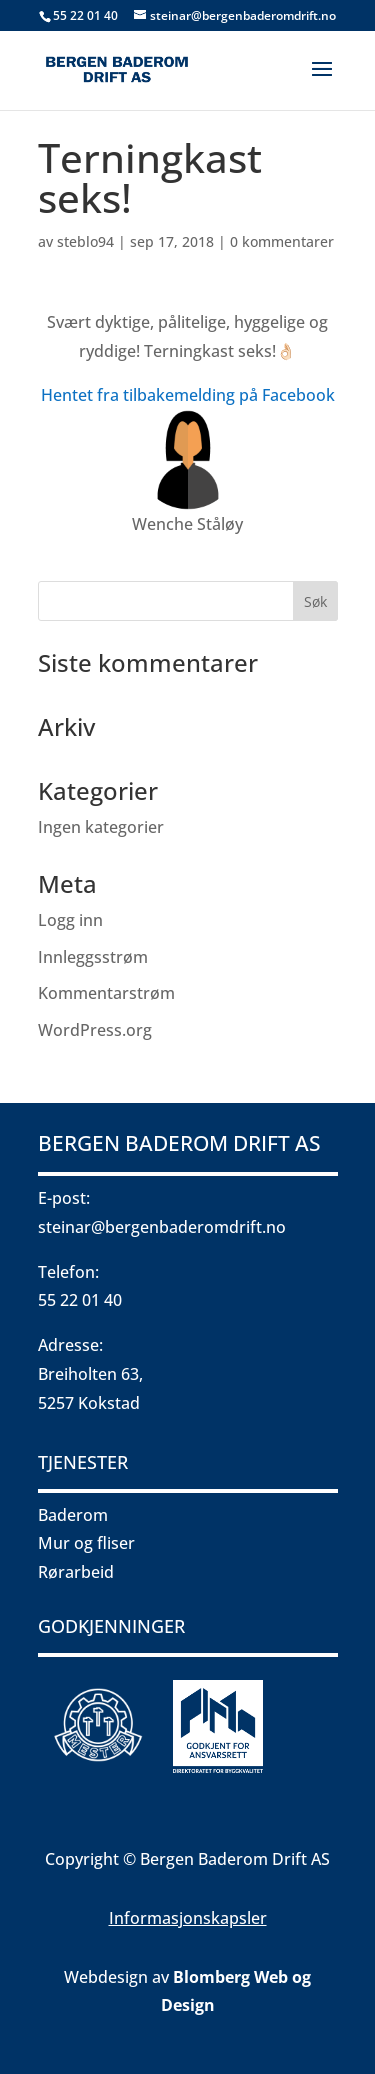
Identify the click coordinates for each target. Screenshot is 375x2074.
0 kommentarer (282, 241)
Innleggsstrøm (93, 957)
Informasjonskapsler (188, 1918)
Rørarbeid (76, 1572)
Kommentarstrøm (106, 993)
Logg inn (70, 920)
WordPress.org (95, 1030)
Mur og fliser (86, 1543)
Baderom (73, 1515)
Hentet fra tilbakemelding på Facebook (188, 395)
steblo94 (85, 241)
